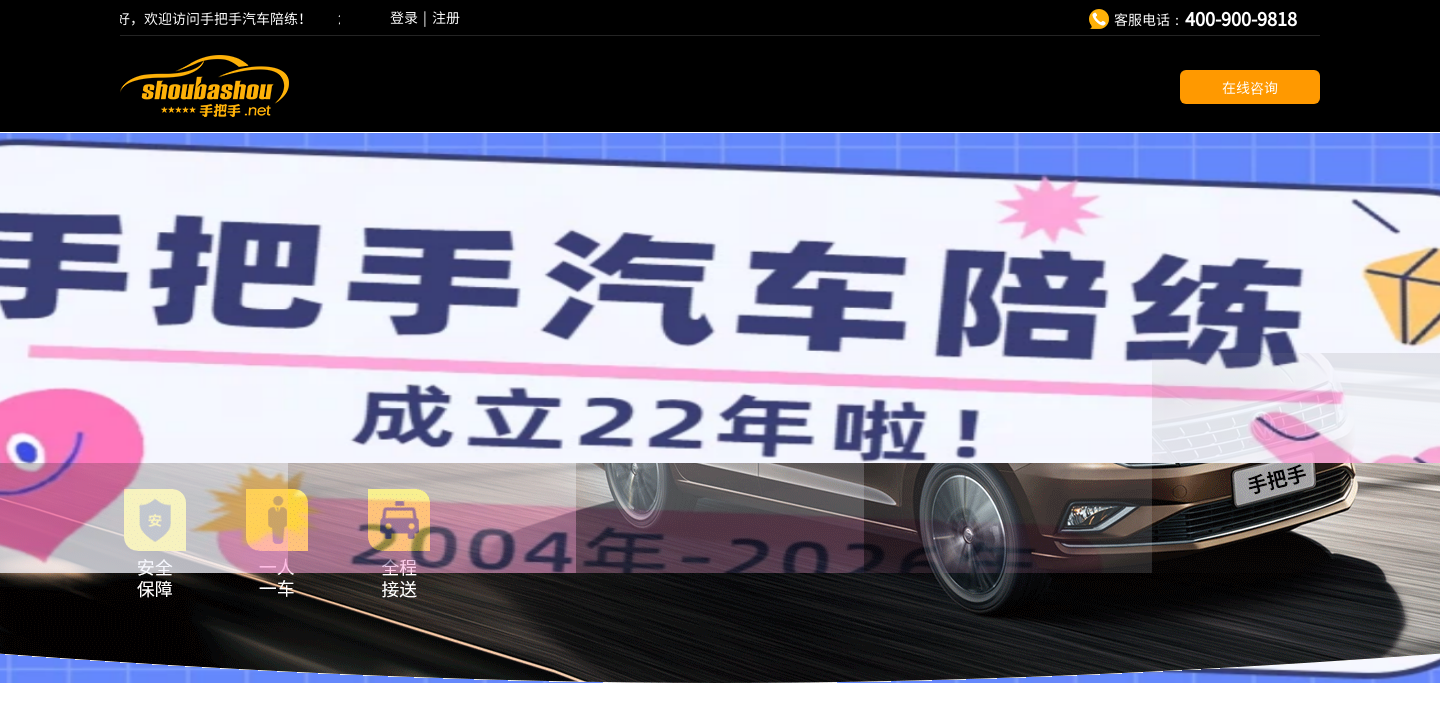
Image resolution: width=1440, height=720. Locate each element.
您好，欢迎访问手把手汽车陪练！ (209, 18)
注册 (446, 17)
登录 (404, 17)
